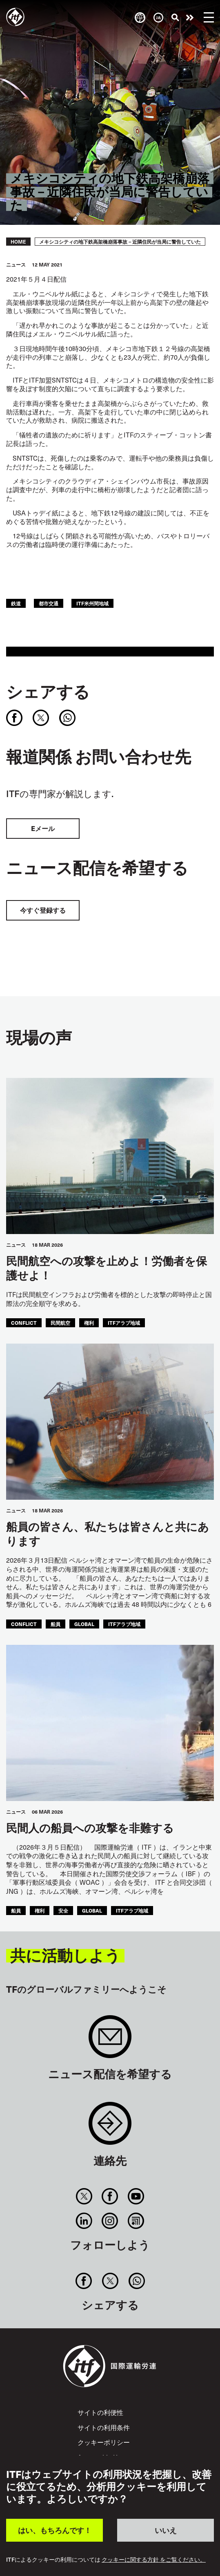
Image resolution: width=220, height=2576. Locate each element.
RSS (135, 2221)
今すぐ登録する (43, 910)
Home (18, 241)
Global (84, 1623)
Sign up (110, 2040)
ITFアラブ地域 (124, 1322)
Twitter (84, 2196)
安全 (63, 1910)
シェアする (48, 691)
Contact (110, 2127)
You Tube (135, 2196)
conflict (24, 1322)
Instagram (110, 2221)
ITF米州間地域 (92, 603)
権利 (89, 1322)
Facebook (110, 2196)
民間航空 (60, 1322)
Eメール (43, 828)
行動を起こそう (189, 17)
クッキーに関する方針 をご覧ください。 (154, 2559)
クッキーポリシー (104, 2442)
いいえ (166, 2530)
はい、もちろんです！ (54, 2530)
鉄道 (16, 603)
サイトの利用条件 (104, 2427)
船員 (55, 1623)
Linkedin (84, 2221)
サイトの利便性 (100, 2412)
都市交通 (48, 603)
